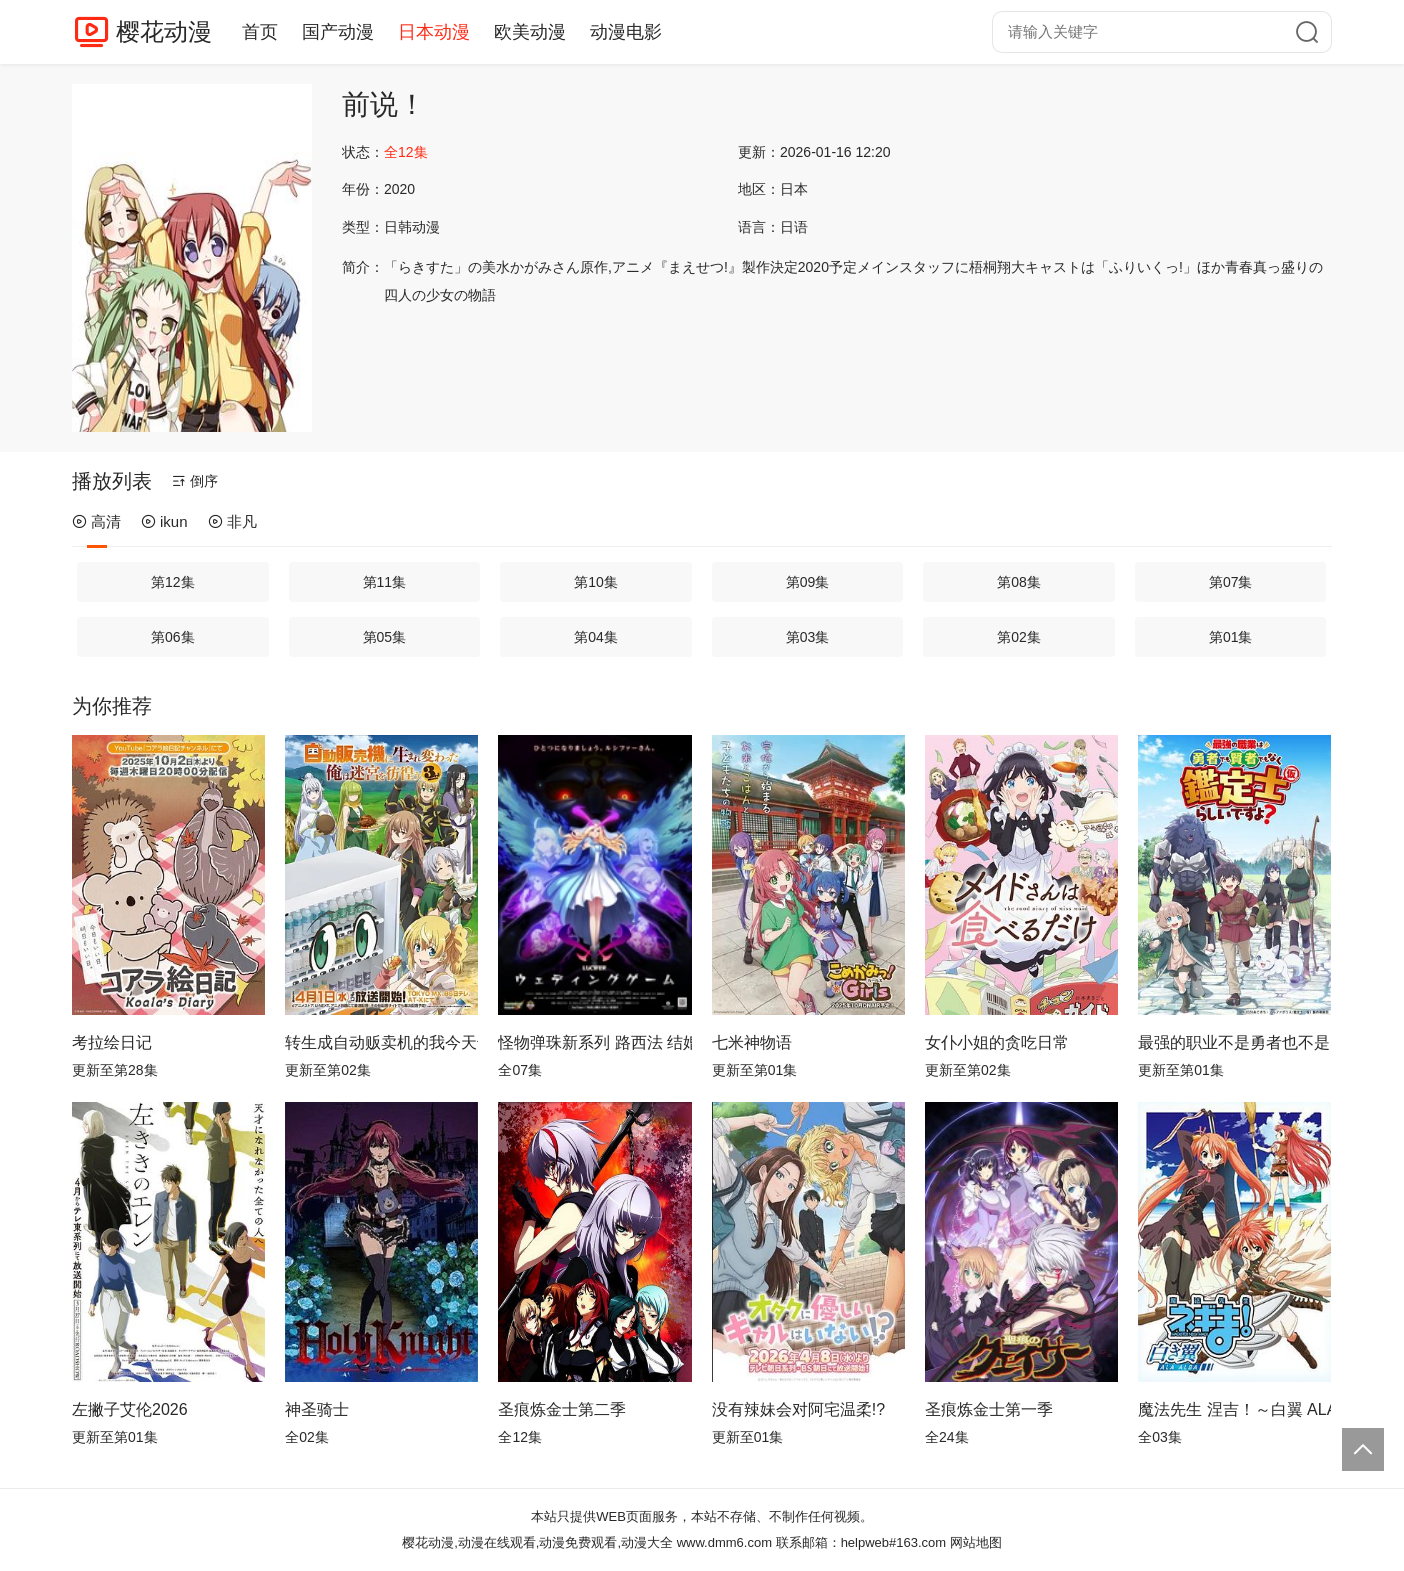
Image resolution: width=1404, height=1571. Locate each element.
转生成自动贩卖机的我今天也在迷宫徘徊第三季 (381, 1042)
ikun (164, 521)
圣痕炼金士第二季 (562, 1409)
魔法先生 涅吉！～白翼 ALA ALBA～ (1234, 1409)
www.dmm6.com (724, 1542)
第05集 (385, 637)
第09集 (808, 582)
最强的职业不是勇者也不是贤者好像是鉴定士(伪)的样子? (1234, 1042)
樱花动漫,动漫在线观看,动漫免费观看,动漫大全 (537, 1542)
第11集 (385, 582)
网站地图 (976, 1542)
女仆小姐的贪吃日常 (997, 1042)
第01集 (1231, 637)
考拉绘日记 (112, 1042)
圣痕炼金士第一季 (989, 1409)
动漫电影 (626, 32)
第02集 (1019, 637)
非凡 (232, 521)
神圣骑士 (317, 1409)
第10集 (596, 582)
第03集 (808, 637)
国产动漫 (338, 32)
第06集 (173, 637)
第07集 (1231, 582)
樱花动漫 (164, 31)
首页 (260, 32)
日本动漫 (434, 32)
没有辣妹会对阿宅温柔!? (798, 1409)
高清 (96, 521)
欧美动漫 (530, 32)
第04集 (596, 637)
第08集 (1019, 582)
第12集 (173, 582)
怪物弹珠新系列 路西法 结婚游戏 (594, 1042)
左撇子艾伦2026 (130, 1409)
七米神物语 (752, 1042)
